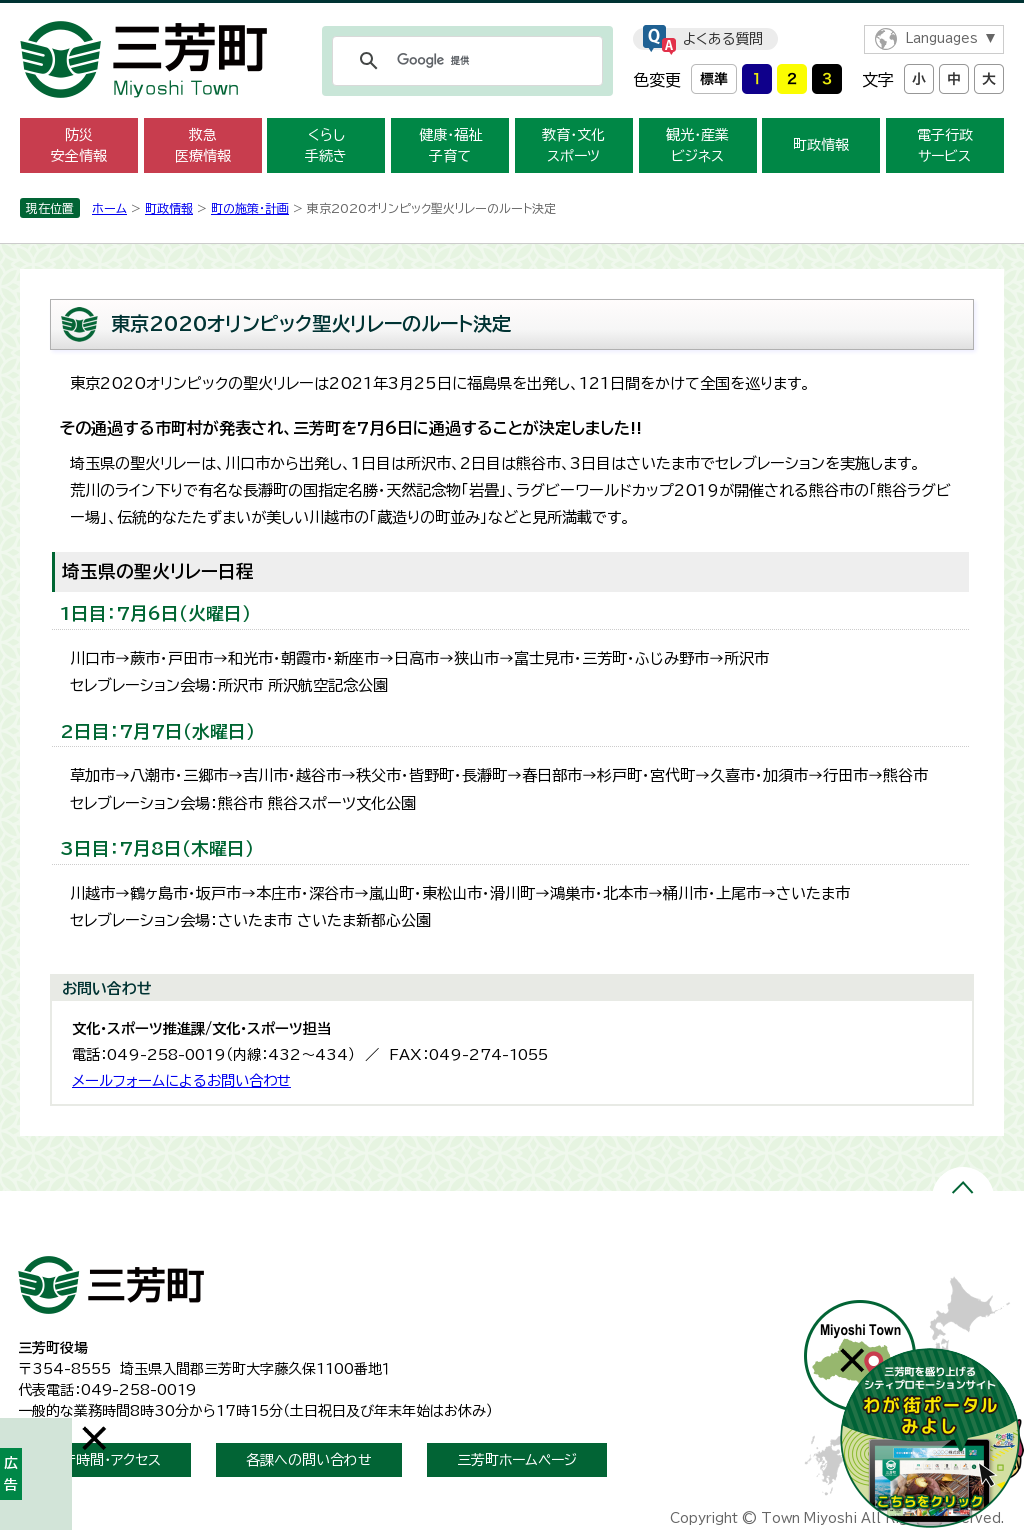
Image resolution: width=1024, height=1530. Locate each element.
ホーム (109, 208)
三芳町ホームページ (517, 1460)
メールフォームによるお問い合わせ (181, 1080)
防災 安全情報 (79, 145)
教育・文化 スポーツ (573, 145)
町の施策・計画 (250, 208)
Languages (941, 38)
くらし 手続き (326, 145)
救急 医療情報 (203, 145)
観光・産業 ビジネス (697, 145)
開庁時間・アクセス (104, 1460)
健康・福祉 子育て (450, 145)
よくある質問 (723, 39)
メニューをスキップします (512, 13)
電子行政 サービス (945, 145)
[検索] (464, 61)
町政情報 (821, 145)
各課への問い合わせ (309, 1460)
